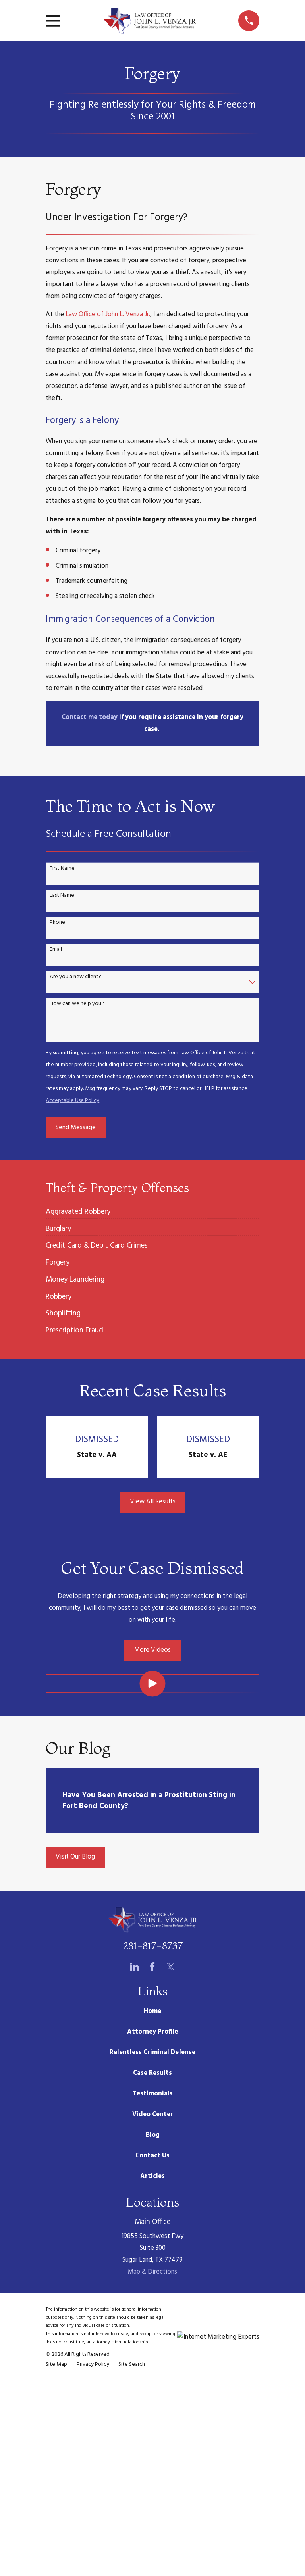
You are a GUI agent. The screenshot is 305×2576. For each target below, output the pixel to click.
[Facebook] (152, 1966)
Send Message (76, 1127)
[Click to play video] (152, 1683)
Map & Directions (152, 2271)
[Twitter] (170, 1966)
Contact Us (152, 2155)
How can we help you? (77, 1004)
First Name (62, 868)
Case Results (152, 2073)
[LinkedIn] (134, 1966)
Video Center (152, 2114)
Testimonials (153, 2093)
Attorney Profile (152, 2031)
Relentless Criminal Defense (152, 2052)
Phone (57, 922)
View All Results (153, 1501)
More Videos (152, 1650)
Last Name (62, 895)
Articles (152, 2176)
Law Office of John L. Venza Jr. (108, 314)
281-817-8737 (153, 1946)
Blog (153, 2135)
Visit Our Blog (75, 1856)
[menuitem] (78, 1208)
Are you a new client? (75, 977)
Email (56, 949)
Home (152, 2011)
